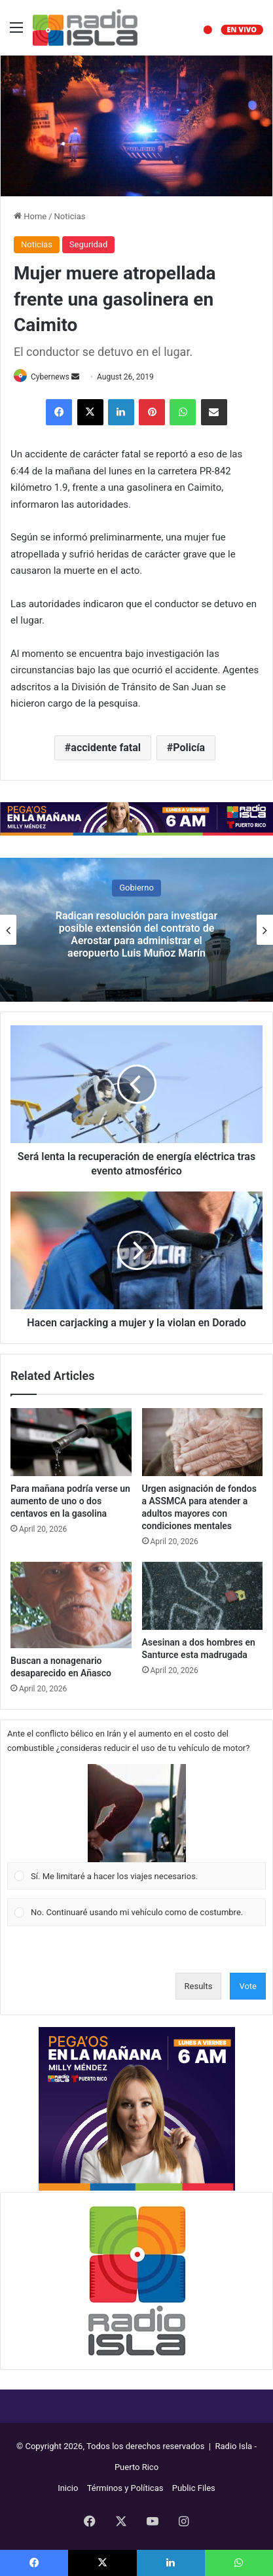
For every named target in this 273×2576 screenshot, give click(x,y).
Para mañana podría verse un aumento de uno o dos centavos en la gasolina (70, 1501)
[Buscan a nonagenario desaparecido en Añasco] (71, 1605)
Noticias (70, 216)
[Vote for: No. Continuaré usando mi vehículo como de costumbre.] (136, 1912)
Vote (248, 1986)
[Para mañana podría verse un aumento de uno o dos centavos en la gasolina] (71, 1442)
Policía (189, 747)
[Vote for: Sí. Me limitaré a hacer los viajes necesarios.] (136, 1826)
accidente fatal (106, 747)
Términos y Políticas (125, 2488)
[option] (136, 930)
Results (199, 1986)
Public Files (193, 2488)
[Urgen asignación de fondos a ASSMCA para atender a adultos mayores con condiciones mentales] (202, 1442)
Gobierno (136, 887)
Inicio (68, 2488)
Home (30, 216)
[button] (137, 1813)
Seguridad (88, 244)
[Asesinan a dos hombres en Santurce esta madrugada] (202, 1596)
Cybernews (50, 376)
